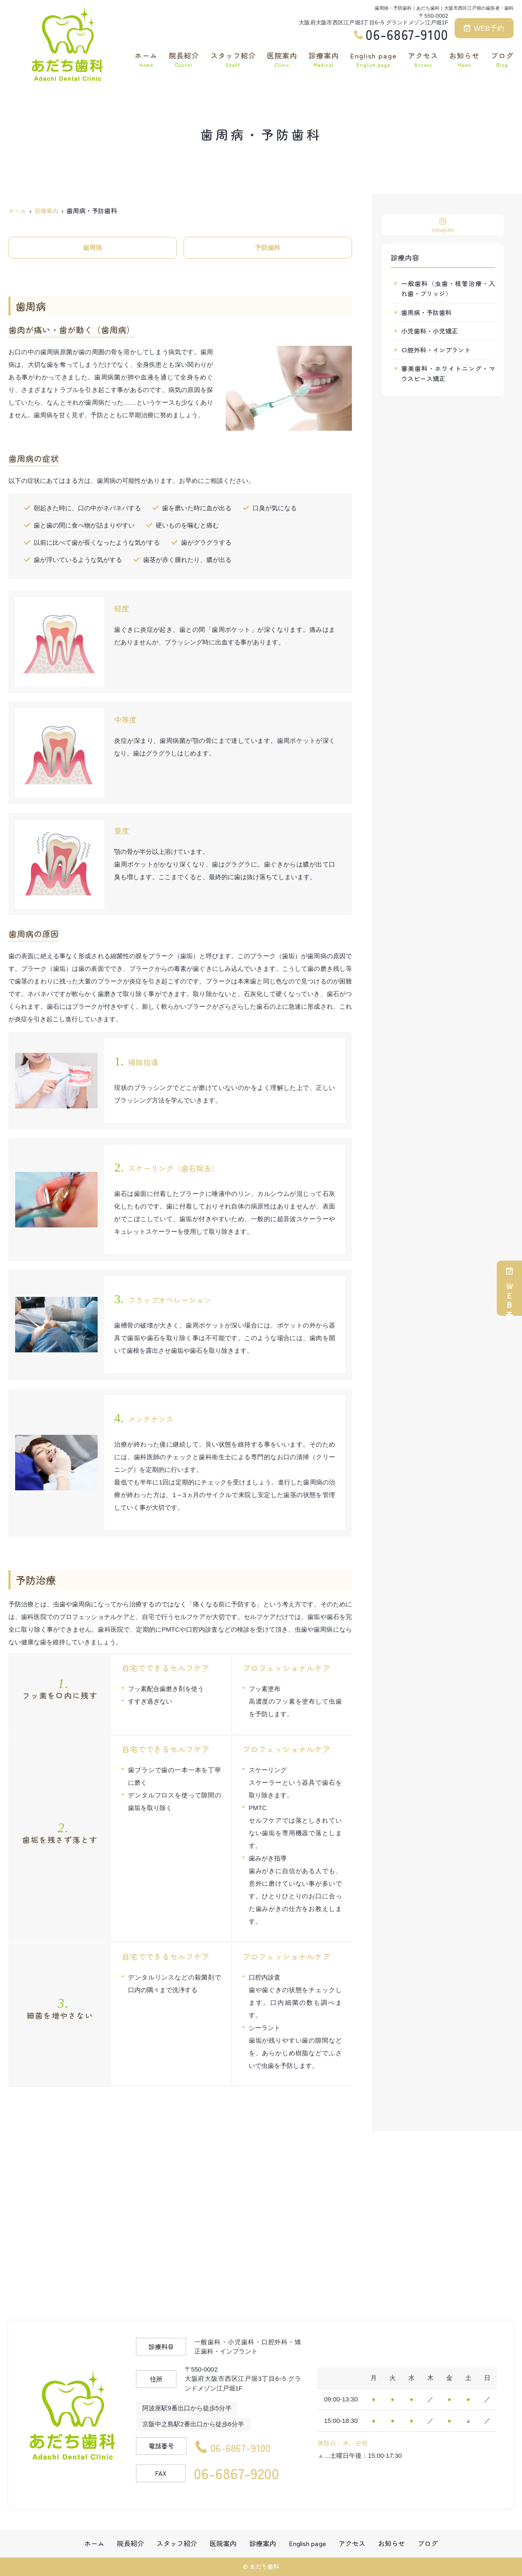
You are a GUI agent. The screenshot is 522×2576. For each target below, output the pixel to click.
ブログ (502, 59)
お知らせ (464, 59)
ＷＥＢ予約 (509, 1288)
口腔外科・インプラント (436, 350)
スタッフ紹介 (233, 59)
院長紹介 (184, 59)
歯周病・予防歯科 (426, 312)
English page (373, 59)
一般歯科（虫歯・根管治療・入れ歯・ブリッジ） (448, 288)
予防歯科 (267, 247)
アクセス (423, 59)
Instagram (442, 225)
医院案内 (282, 59)
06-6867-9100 (245, 2446)
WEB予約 (484, 28)
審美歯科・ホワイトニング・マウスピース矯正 (448, 374)
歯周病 (92, 247)
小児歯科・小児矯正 (429, 331)
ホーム (146, 59)
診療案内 (324, 59)
